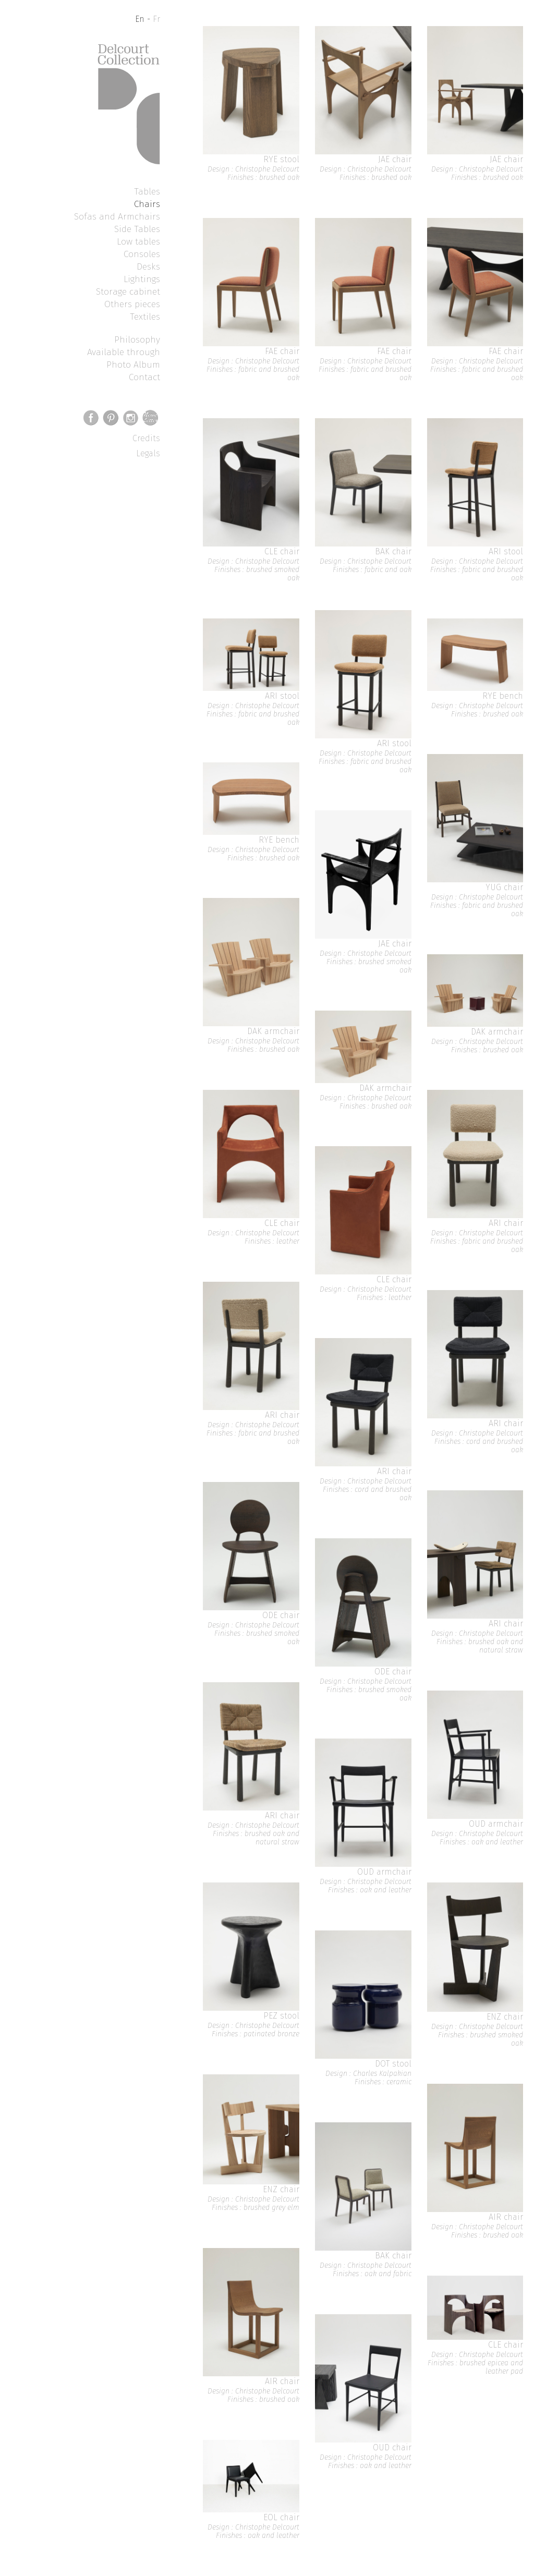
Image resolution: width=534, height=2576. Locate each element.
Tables (147, 191)
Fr (156, 19)
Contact (144, 377)
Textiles (145, 316)
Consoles (142, 254)
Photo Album (133, 364)
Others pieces (132, 304)
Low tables (138, 241)
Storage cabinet (128, 291)
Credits (146, 438)
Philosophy (137, 339)
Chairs (147, 204)
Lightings (142, 279)
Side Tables (137, 229)
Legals (148, 453)
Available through (123, 352)
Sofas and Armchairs (117, 216)
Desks (148, 266)
